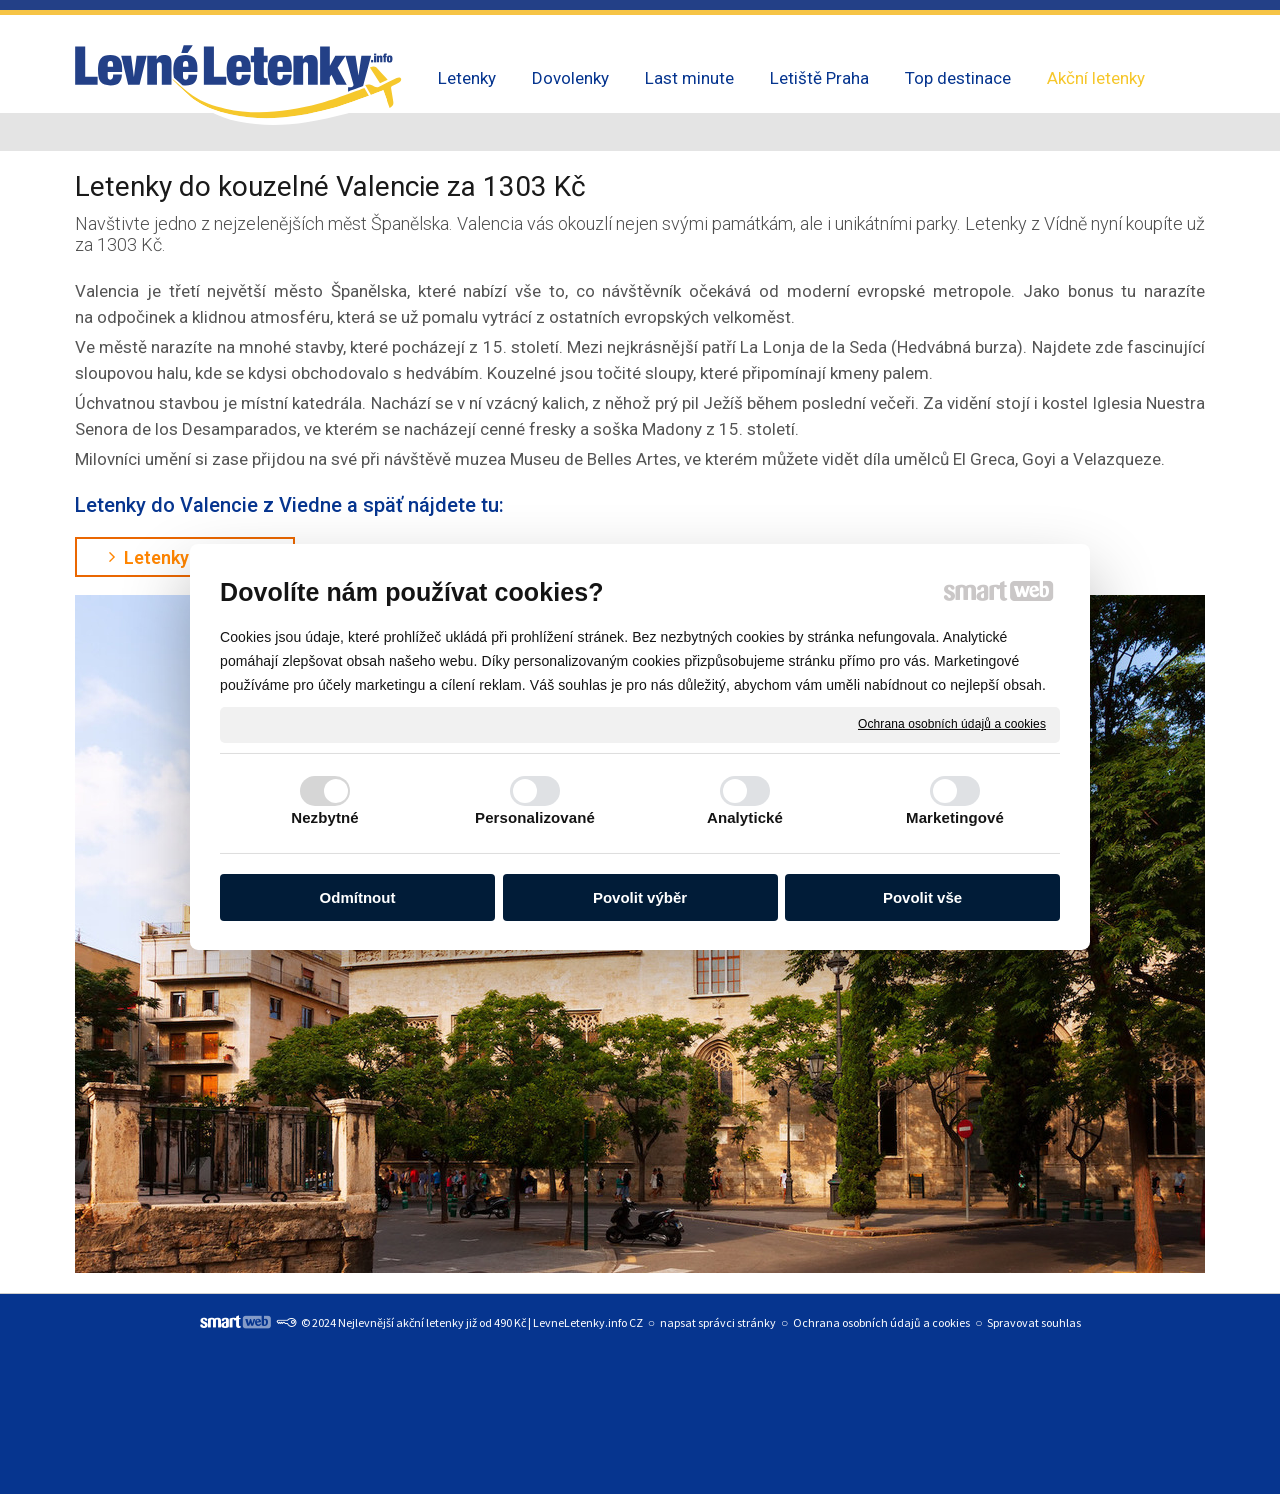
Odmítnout (358, 897)
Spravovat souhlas (1034, 1322)
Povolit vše (922, 897)
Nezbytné (324, 817)
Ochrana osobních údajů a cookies (952, 724)
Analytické (745, 817)
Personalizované (535, 817)
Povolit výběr (640, 897)
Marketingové (955, 817)
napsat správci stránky (718, 1322)
